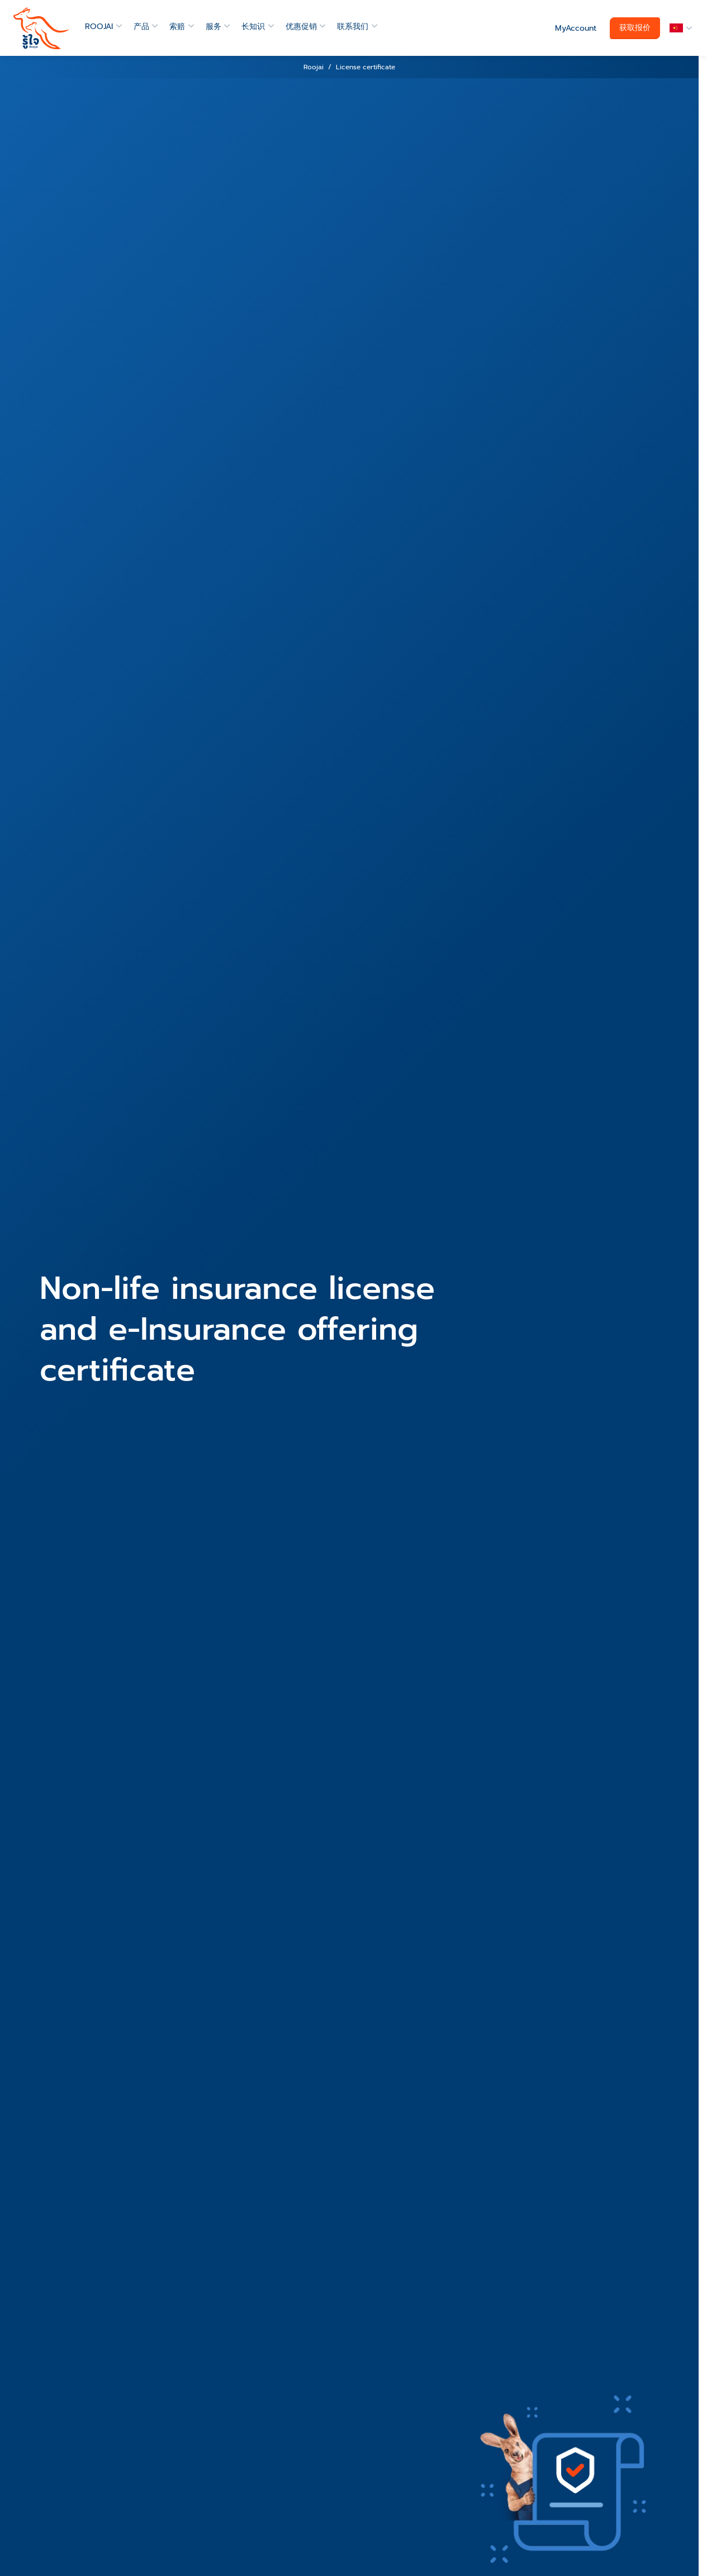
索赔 (177, 26)
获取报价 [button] (635, 28)
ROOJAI (99, 26)
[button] (679, 28)
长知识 (253, 26)
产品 (141, 26)
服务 (213, 26)
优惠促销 (301, 26)
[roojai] (41, 28)
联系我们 (352, 26)
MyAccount (575, 28)
